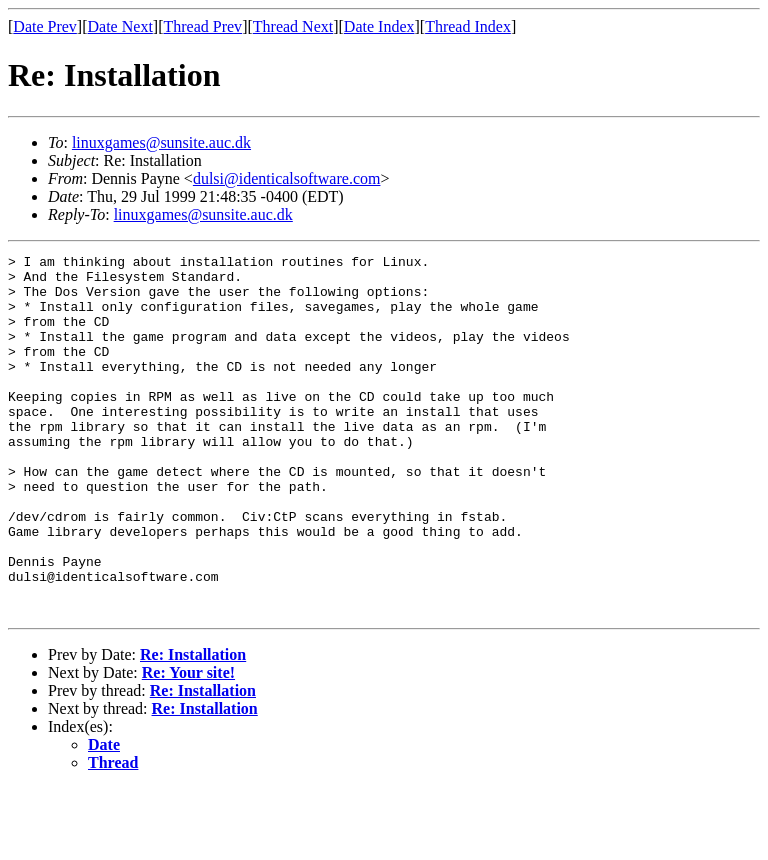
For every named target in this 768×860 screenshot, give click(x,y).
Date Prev (45, 26)
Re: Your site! (188, 744)
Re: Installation (193, 726)
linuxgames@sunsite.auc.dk (161, 142)
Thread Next (293, 26)
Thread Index (468, 26)
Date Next (120, 26)
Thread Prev (202, 26)
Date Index (379, 26)
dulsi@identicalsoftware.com (287, 178)
